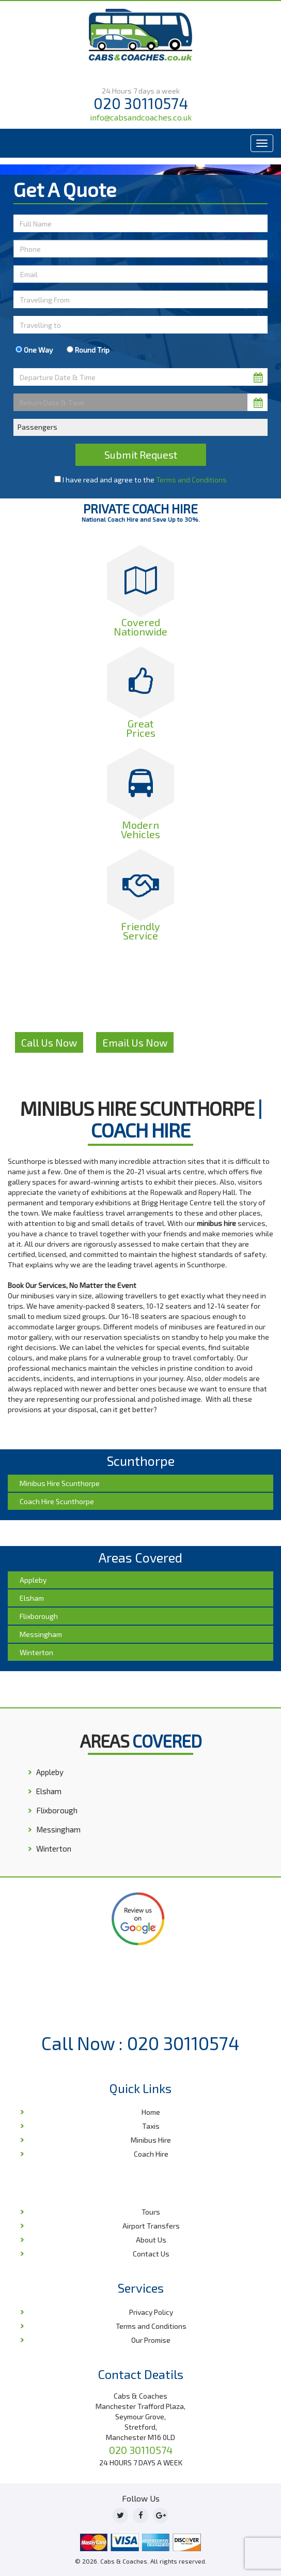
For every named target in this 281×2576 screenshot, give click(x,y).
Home (151, 2112)
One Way (34, 349)
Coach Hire (151, 2153)
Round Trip (88, 349)
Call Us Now (49, 1042)
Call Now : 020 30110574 (140, 2043)
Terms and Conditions (191, 479)
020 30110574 (140, 103)
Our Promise (150, 2340)
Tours (151, 2211)
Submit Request (140, 454)
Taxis (151, 2126)
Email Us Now (134, 1042)
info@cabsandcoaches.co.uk (141, 117)
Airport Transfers (151, 2225)
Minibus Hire (151, 2139)
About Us (151, 2239)
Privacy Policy (151, 2312)
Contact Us (151, 2253)
